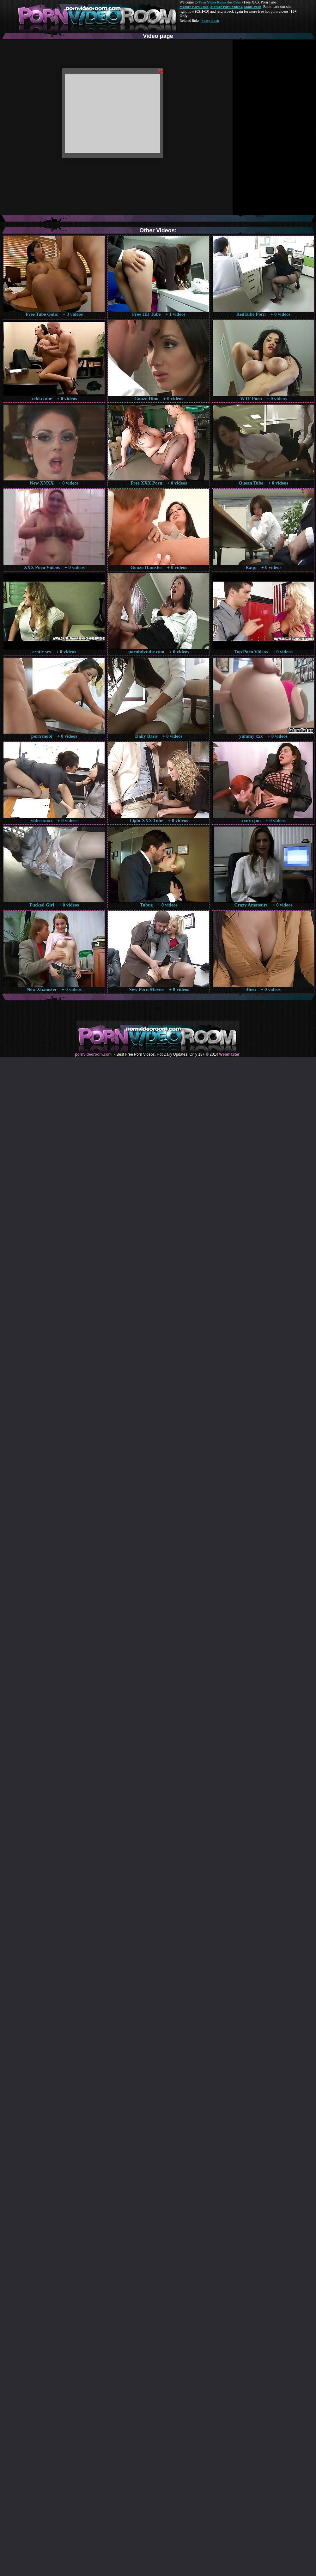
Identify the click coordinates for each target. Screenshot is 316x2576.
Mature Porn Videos (226, 7)
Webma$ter (229, 1054)
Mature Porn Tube (194, 7)
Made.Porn (252, 7)
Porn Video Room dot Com (219, 2)
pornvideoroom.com (93, 1054)
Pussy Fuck (210, 20)
